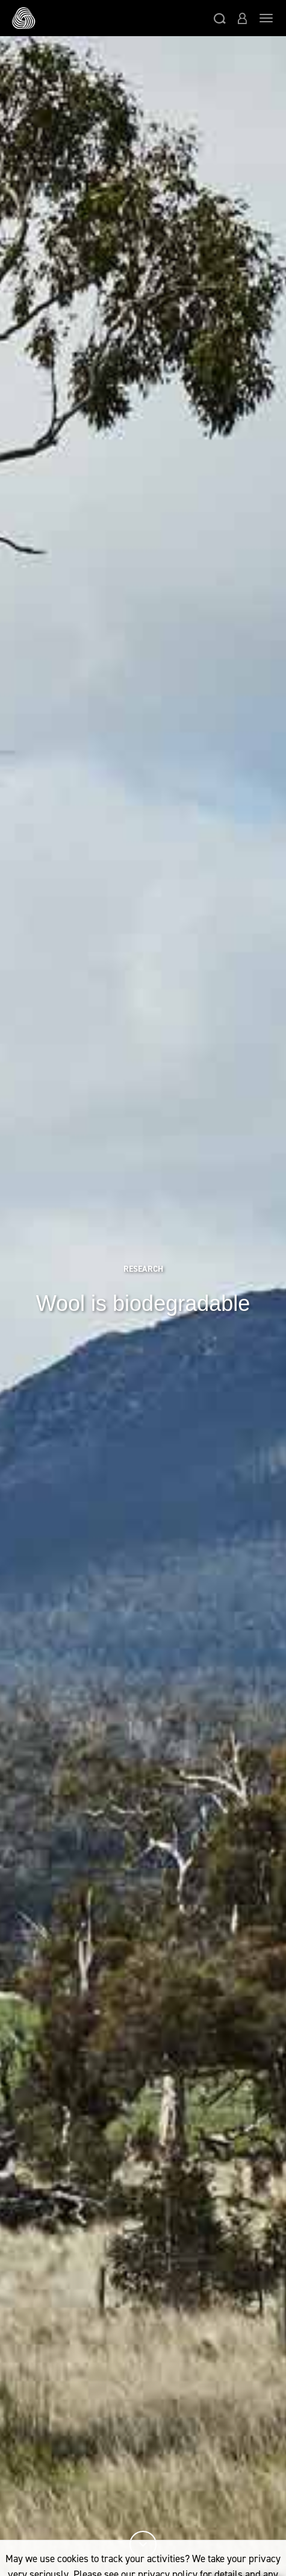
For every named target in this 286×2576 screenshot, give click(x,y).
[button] (220, 18)
